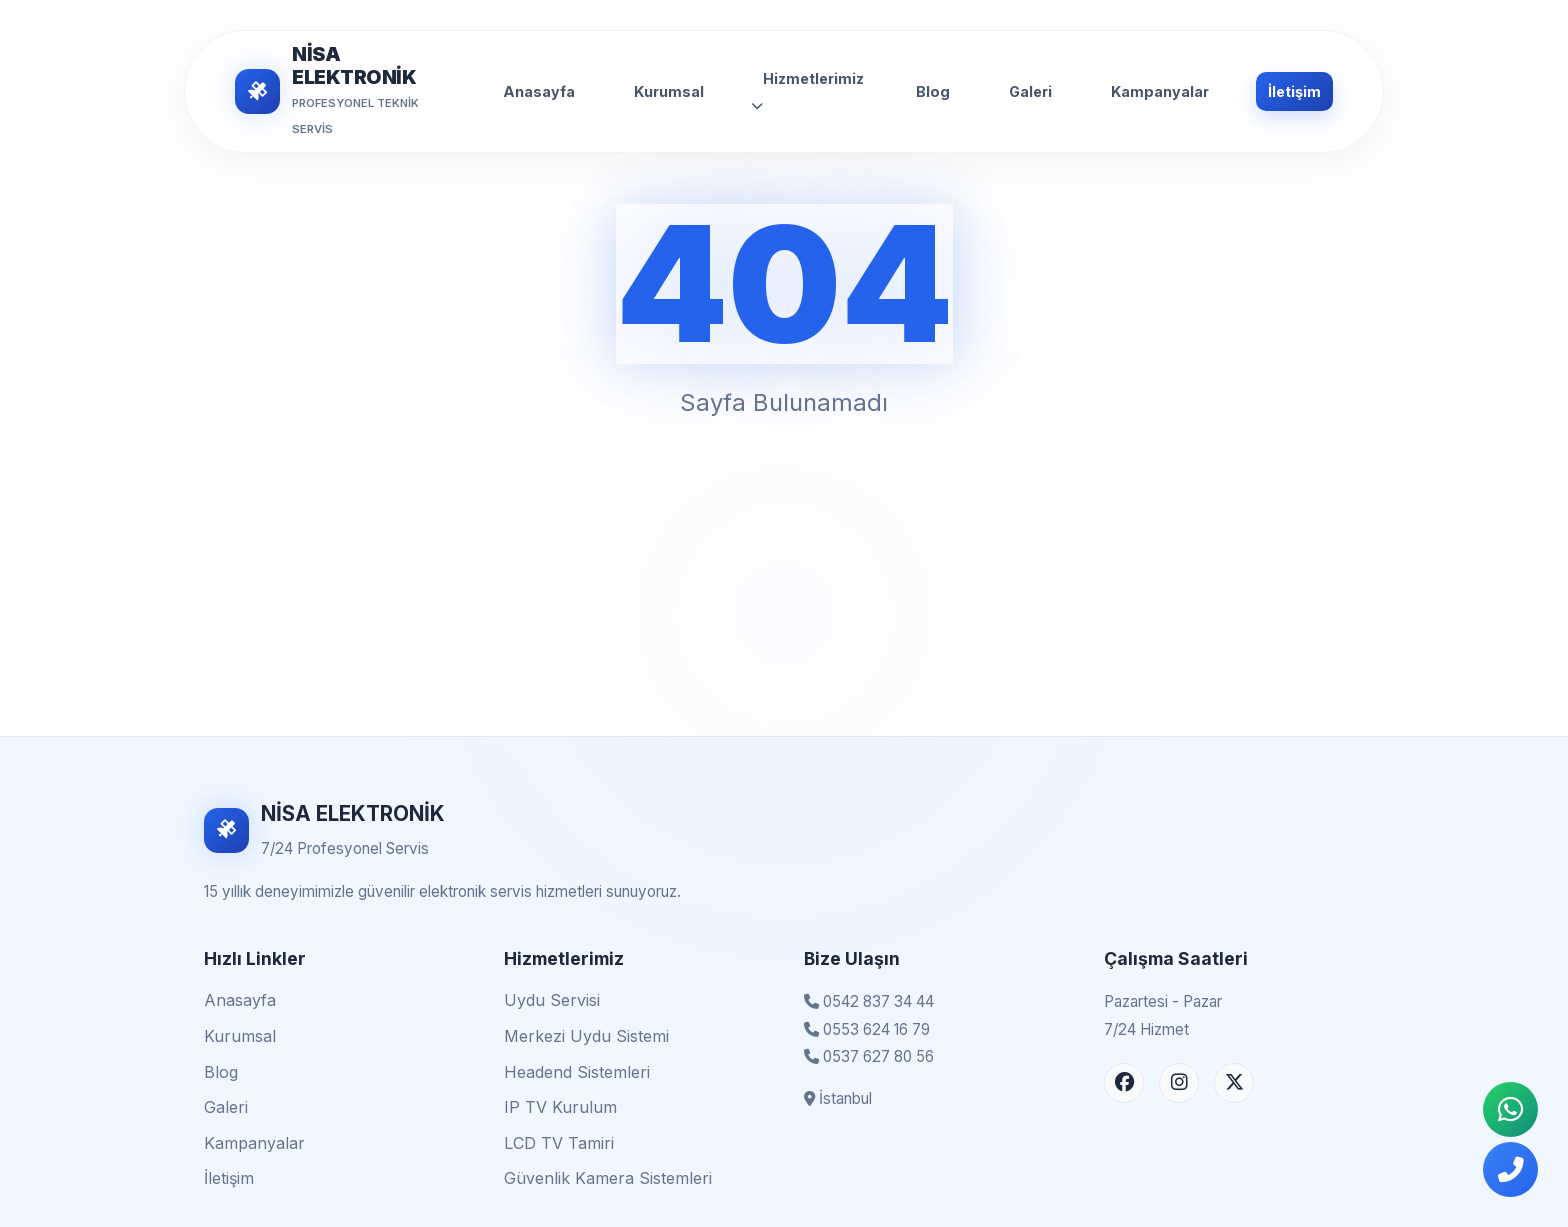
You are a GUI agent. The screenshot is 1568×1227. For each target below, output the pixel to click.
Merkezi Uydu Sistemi (586, 1036)
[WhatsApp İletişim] (1510, 1109)
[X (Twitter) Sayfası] (1234, 1083)
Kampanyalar (1160, 91)
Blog (933, 91)
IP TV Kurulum (560, 1107)
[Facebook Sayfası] (1124, 1083)
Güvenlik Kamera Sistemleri (608, 1178)
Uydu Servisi (552, 1000)
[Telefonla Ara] (1510, 1169)
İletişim (1294, 91)
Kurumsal (669, 91)
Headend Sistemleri (577, 1072)
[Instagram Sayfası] (1179, 1083)
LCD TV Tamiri (559, 1143)
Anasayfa (539, 91)
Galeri (1030, 91)
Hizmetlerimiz (807, 91)
